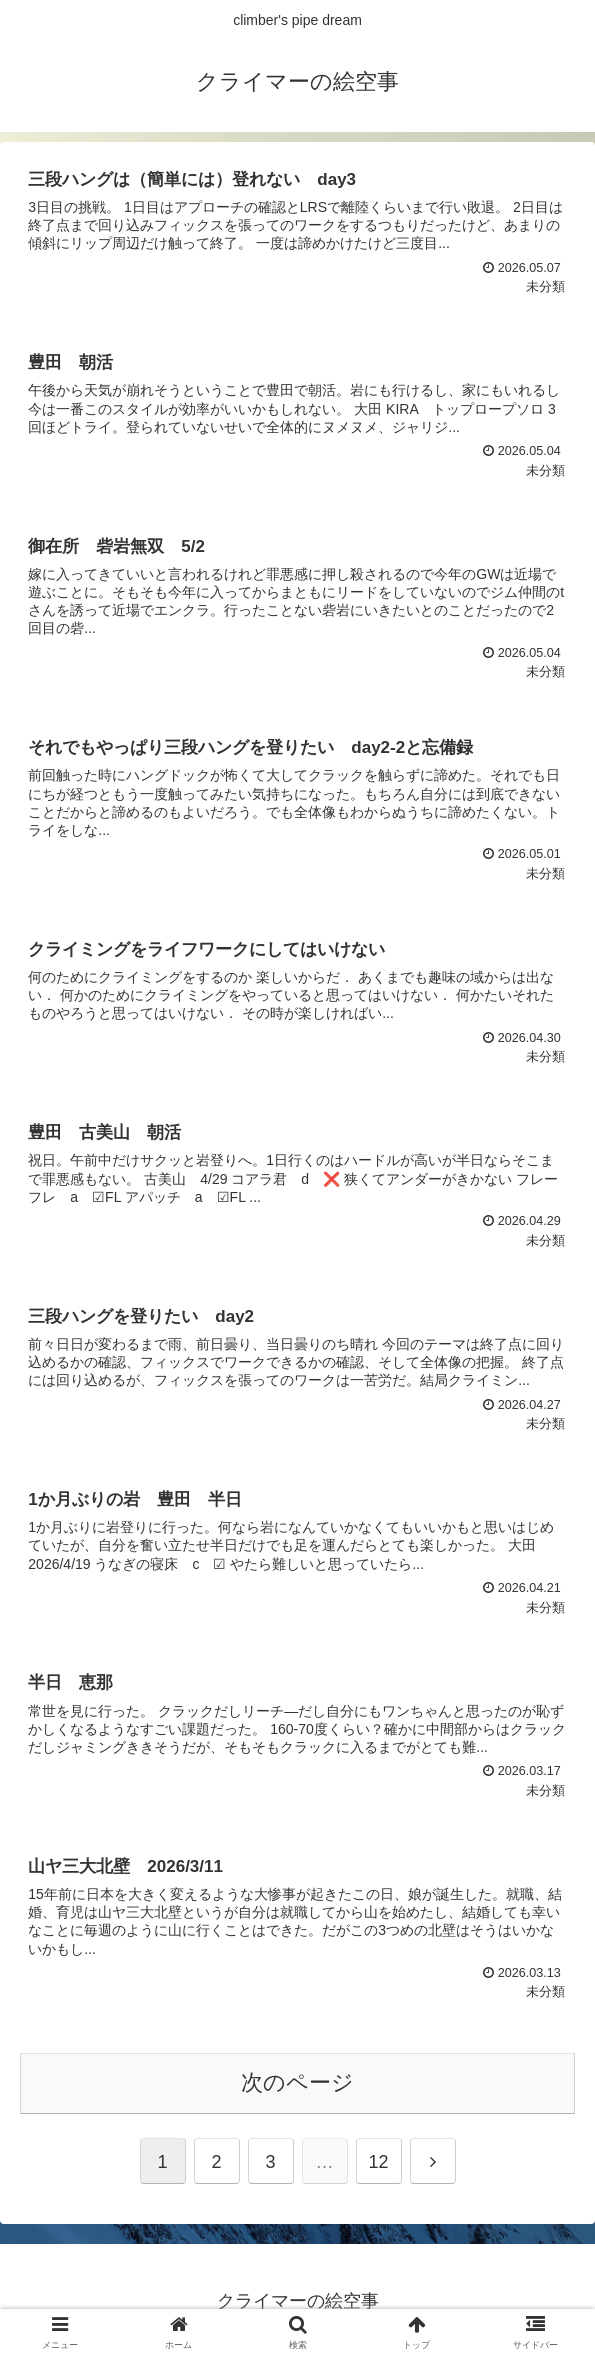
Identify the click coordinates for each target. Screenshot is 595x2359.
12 (378, 2162)
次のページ (297, 2082)
